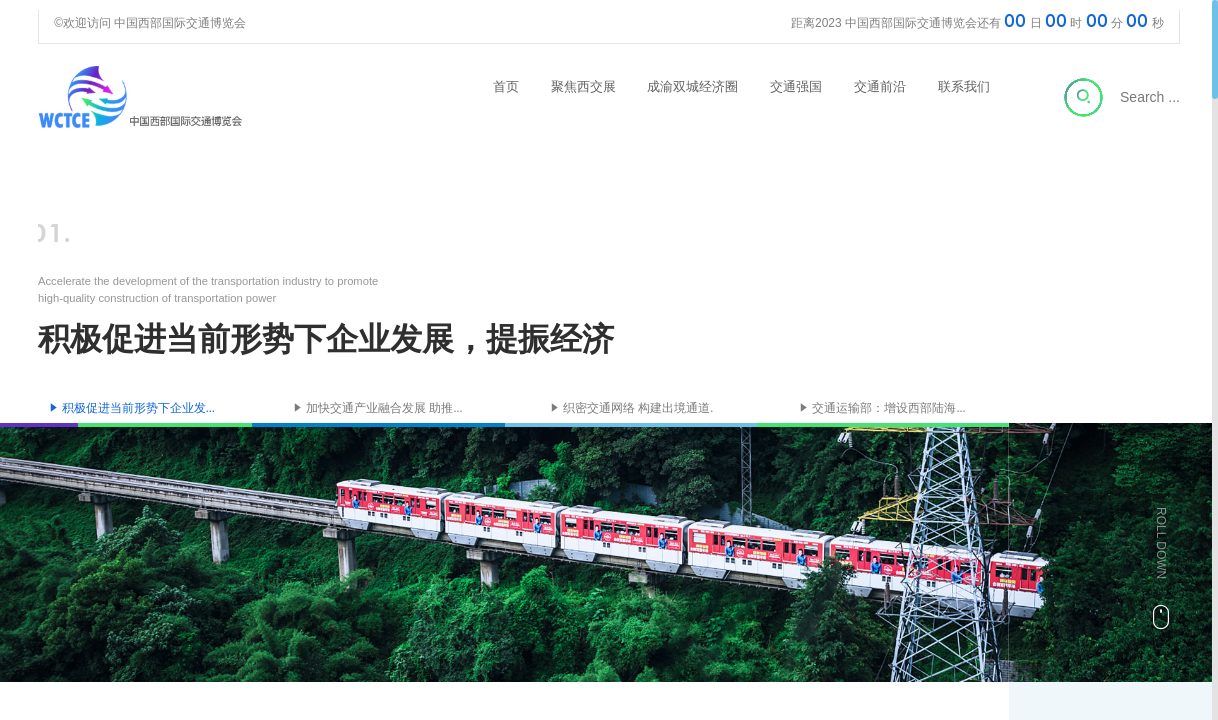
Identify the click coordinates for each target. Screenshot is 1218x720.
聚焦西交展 (583, 86)
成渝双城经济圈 (692, 86)
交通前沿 (880, 86)
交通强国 (796, 86)
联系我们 (964, 86)
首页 (506, 86)
